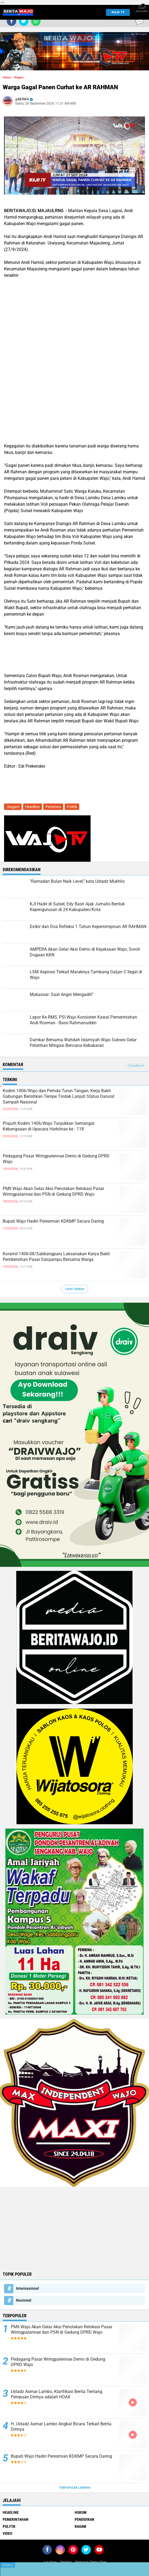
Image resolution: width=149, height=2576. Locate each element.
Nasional (23, 2300)
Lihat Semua (74, 1289)
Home (7, 77)
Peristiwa (53, 807)
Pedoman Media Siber (91, 2562)
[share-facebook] (11, 21)
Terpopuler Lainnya (74, 2487)
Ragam (80, 2526)
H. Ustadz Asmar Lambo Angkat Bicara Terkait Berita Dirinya (61, 2426)
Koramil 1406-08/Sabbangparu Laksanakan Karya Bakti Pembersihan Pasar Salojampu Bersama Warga (56, 1256)
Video (7, 2533)
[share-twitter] (23, 21)
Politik (72, 807)
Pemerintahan (15, 2519)
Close (7, 2565)
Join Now (50, 2562)
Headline (32, 807)
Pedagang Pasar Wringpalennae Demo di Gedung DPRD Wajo (56, 1158)
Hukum (81, 2512)
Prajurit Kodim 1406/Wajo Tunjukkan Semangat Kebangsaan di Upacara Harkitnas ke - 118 (48, 1126)
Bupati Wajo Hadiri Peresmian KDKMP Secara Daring (53, 1221)
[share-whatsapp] (36, 21)
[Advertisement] (74, 2228)
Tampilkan (136, 1065)
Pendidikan (84, 2519)
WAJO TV (116, 12)
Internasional (27, 2288)
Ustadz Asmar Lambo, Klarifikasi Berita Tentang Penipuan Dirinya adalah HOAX (56, 2394)
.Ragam (19, 77)
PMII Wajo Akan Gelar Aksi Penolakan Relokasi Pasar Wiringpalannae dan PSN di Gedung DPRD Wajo (53, 1191)
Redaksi (66, 2562)
